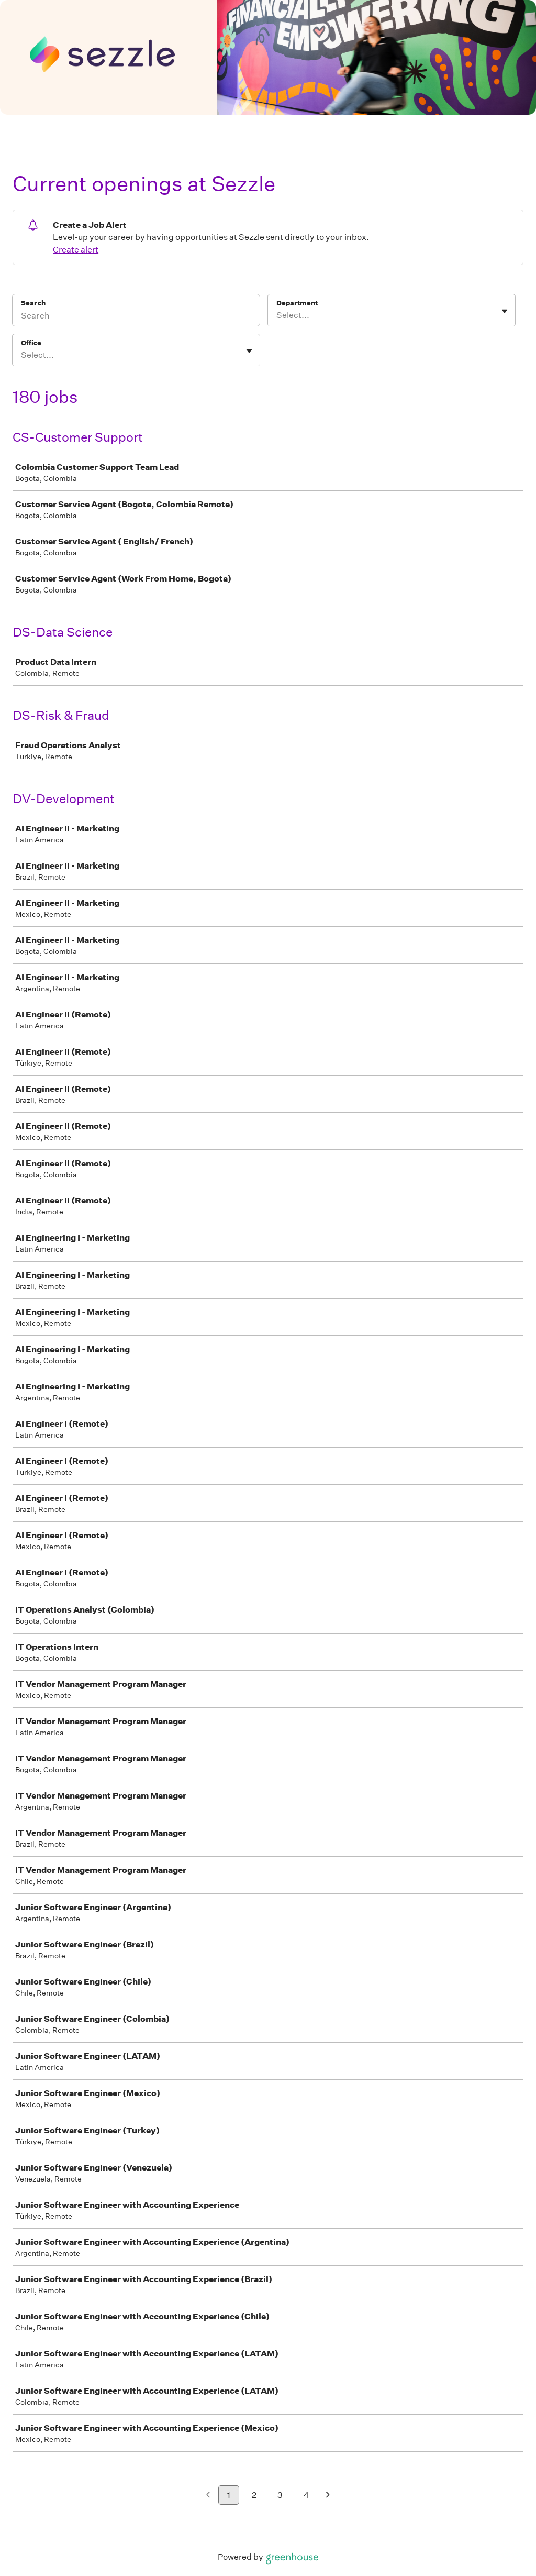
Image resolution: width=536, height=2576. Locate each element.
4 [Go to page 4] (306, 2495)
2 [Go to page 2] (254, 2495)
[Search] (136, 317)
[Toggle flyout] (504, 311)
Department (297, 303)
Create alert (75, 250)
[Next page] (328, 2495)
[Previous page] (208, 2495)
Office (31, 342)
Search (33, 303)
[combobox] (277, 315)
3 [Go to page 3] (280, 2495)
